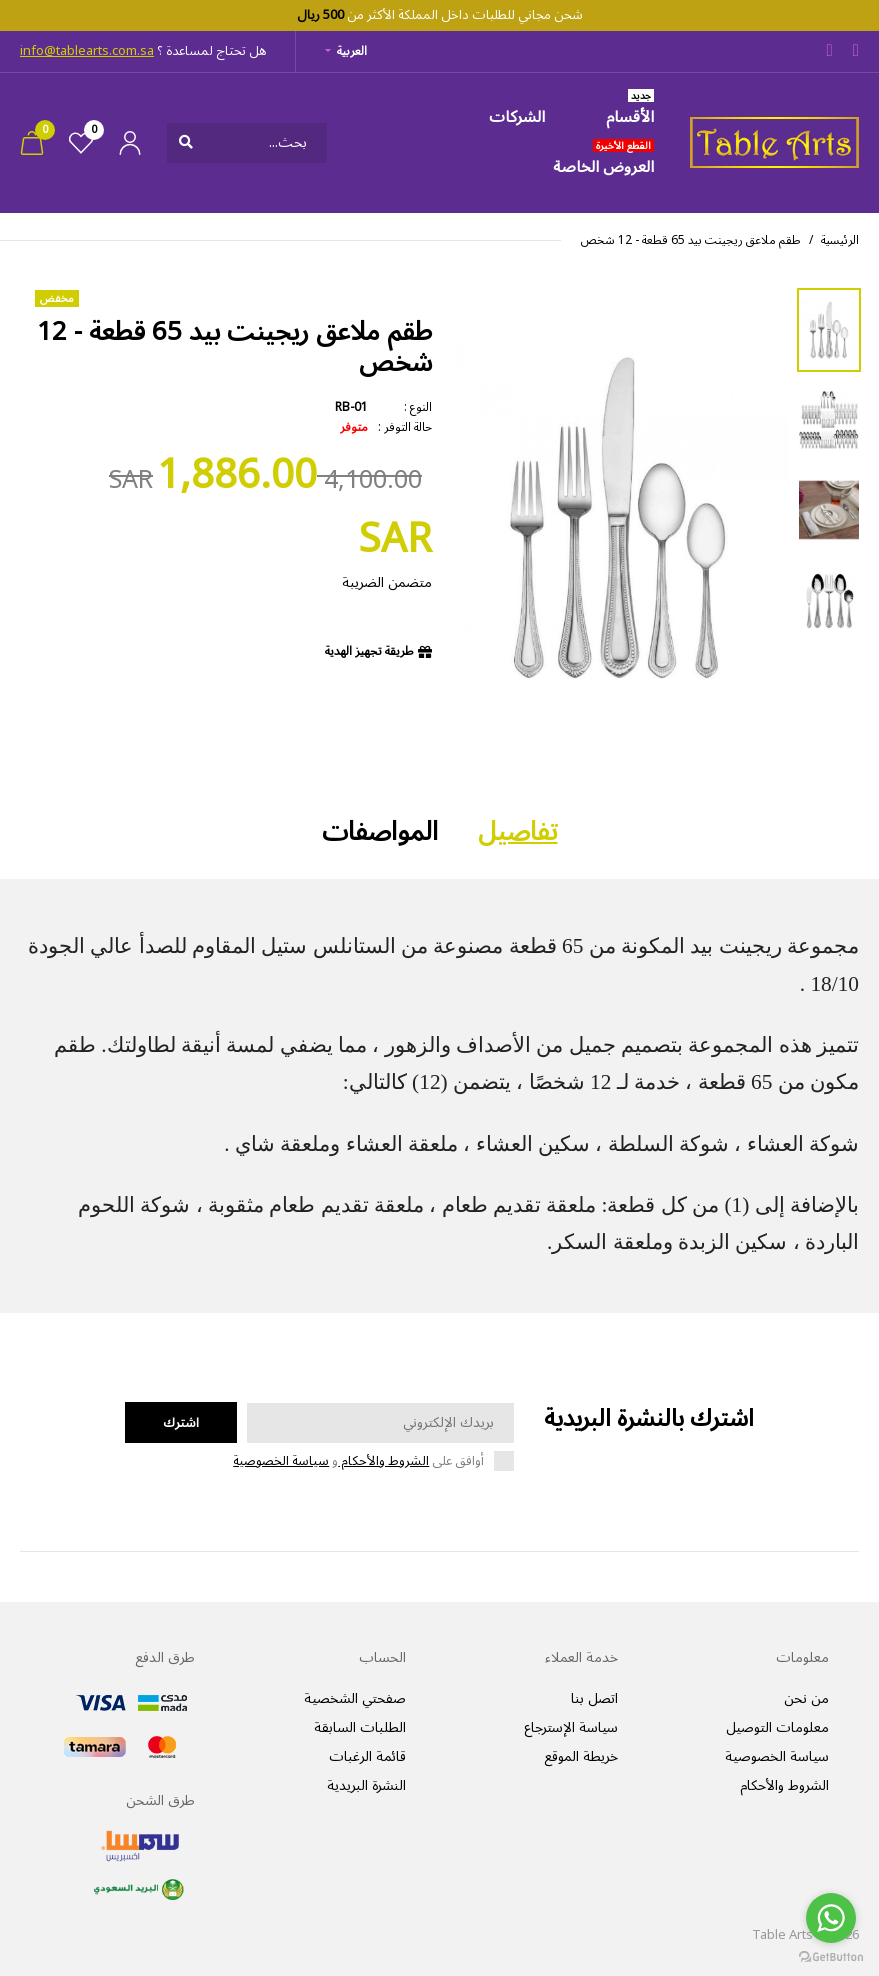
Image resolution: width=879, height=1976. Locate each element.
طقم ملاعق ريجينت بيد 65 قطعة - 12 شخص (691, 240)
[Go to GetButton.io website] (831, 1956)
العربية (352, 51)
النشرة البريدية (366, 1785)
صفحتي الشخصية (355, 1698)
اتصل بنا (594, 1698)
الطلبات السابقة (360, 1727)
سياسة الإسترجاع (571, 1727)
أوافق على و (358, 1461)
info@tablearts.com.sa (87, 51)
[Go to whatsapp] (831, 1918)
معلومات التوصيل (777, 1727)
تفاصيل (518, 832)
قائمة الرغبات (367, 1756)
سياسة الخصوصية (281, 1461)
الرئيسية (840, 240)
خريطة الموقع (581, 1756)
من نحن (806, 1698)
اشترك (181, 1423)
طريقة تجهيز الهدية (369, 651)
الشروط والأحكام (383, 1461)
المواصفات (380, 832)
